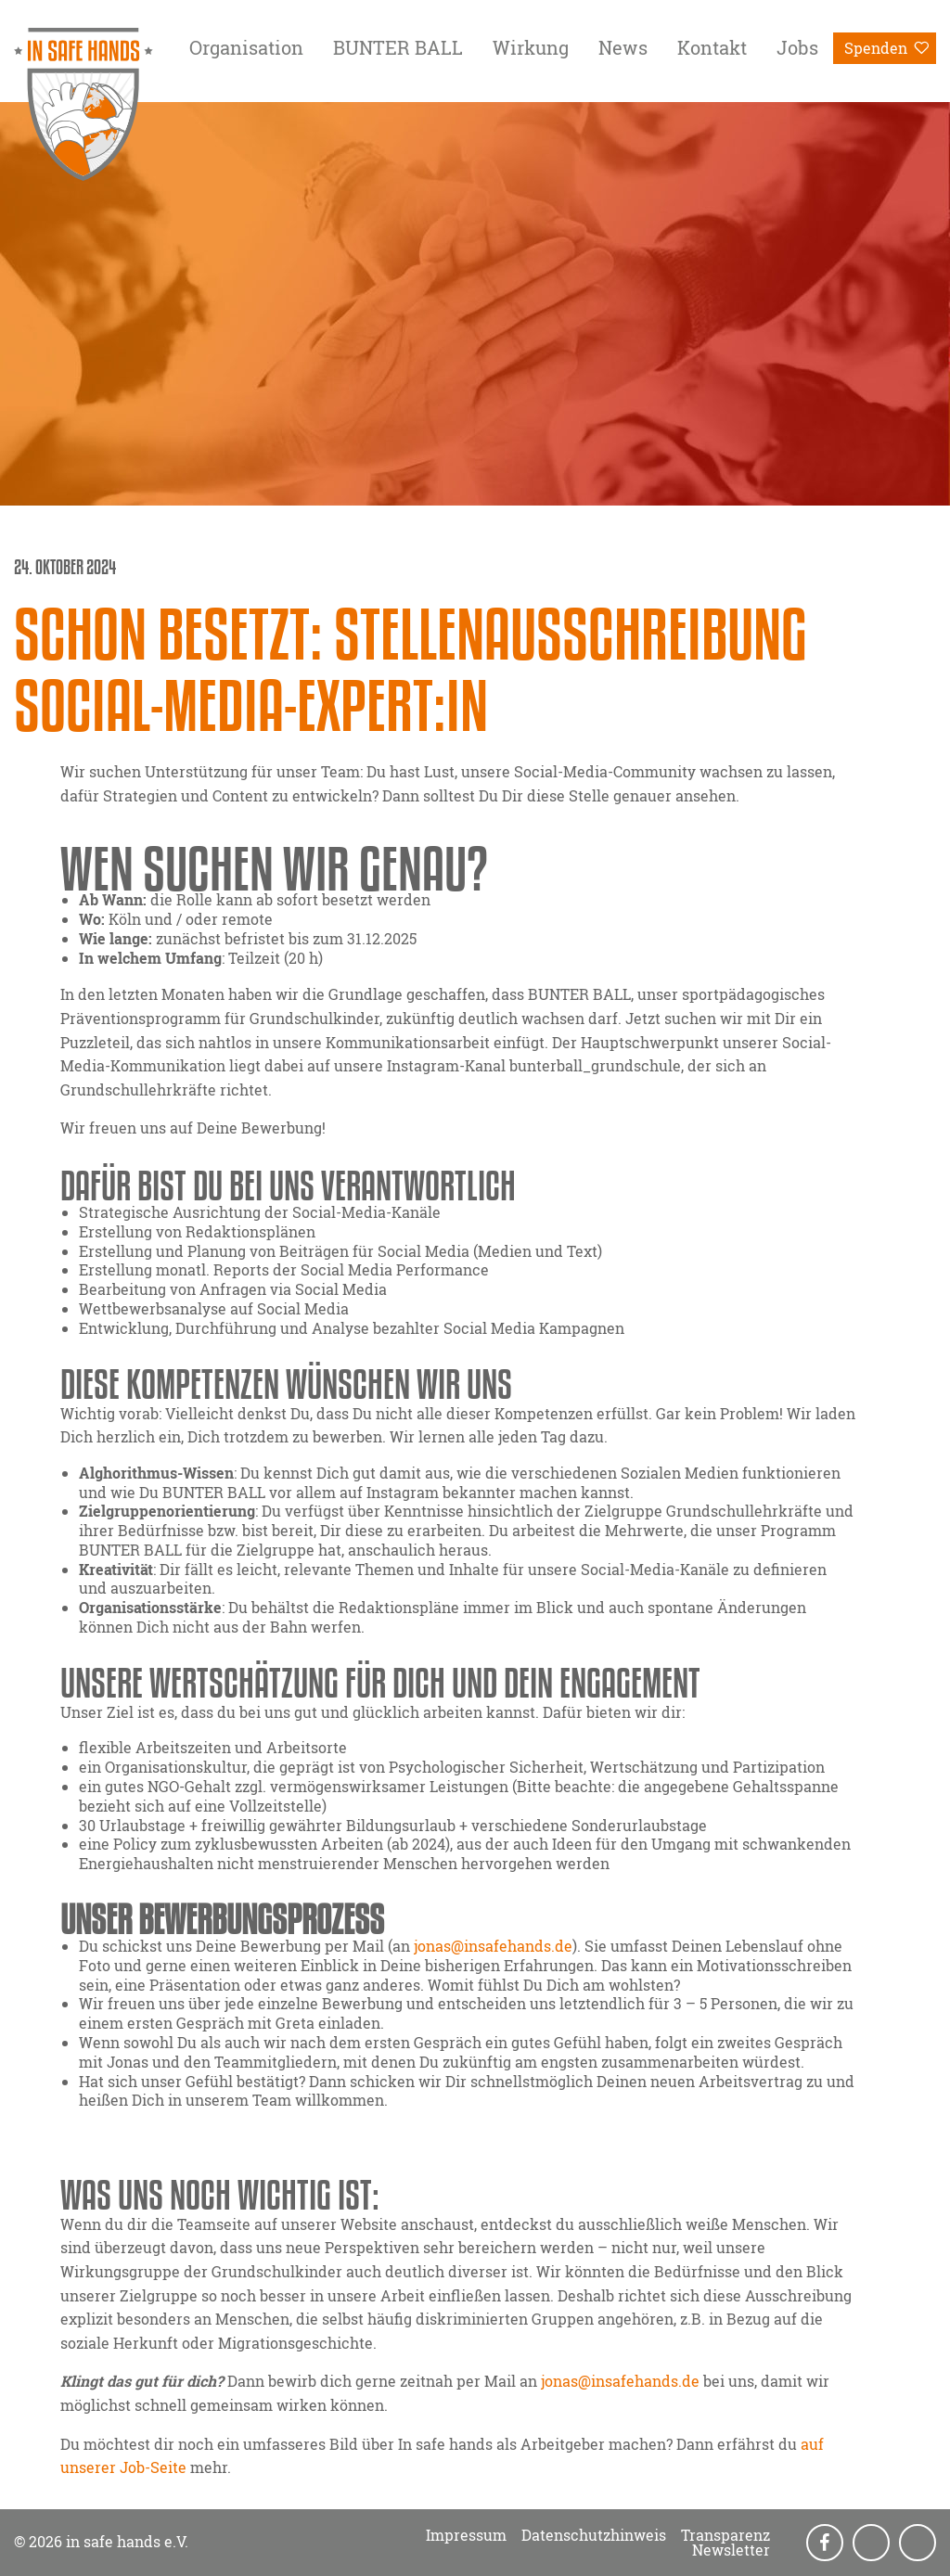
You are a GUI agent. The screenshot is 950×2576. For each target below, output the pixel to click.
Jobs (797, 47)
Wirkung (531, 47)
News (623, 47)
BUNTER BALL (398, 47)
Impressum (466, 2535)
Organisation (246, 47)
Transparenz (725, 2535)
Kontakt (712, 47)
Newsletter (731, 2550)
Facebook (826, 2543)
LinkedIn (919, 2543)
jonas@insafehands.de (493, 1945)
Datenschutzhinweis (593, 2535)
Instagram (873, 2543)
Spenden (875, 48)
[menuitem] (246, 51)
